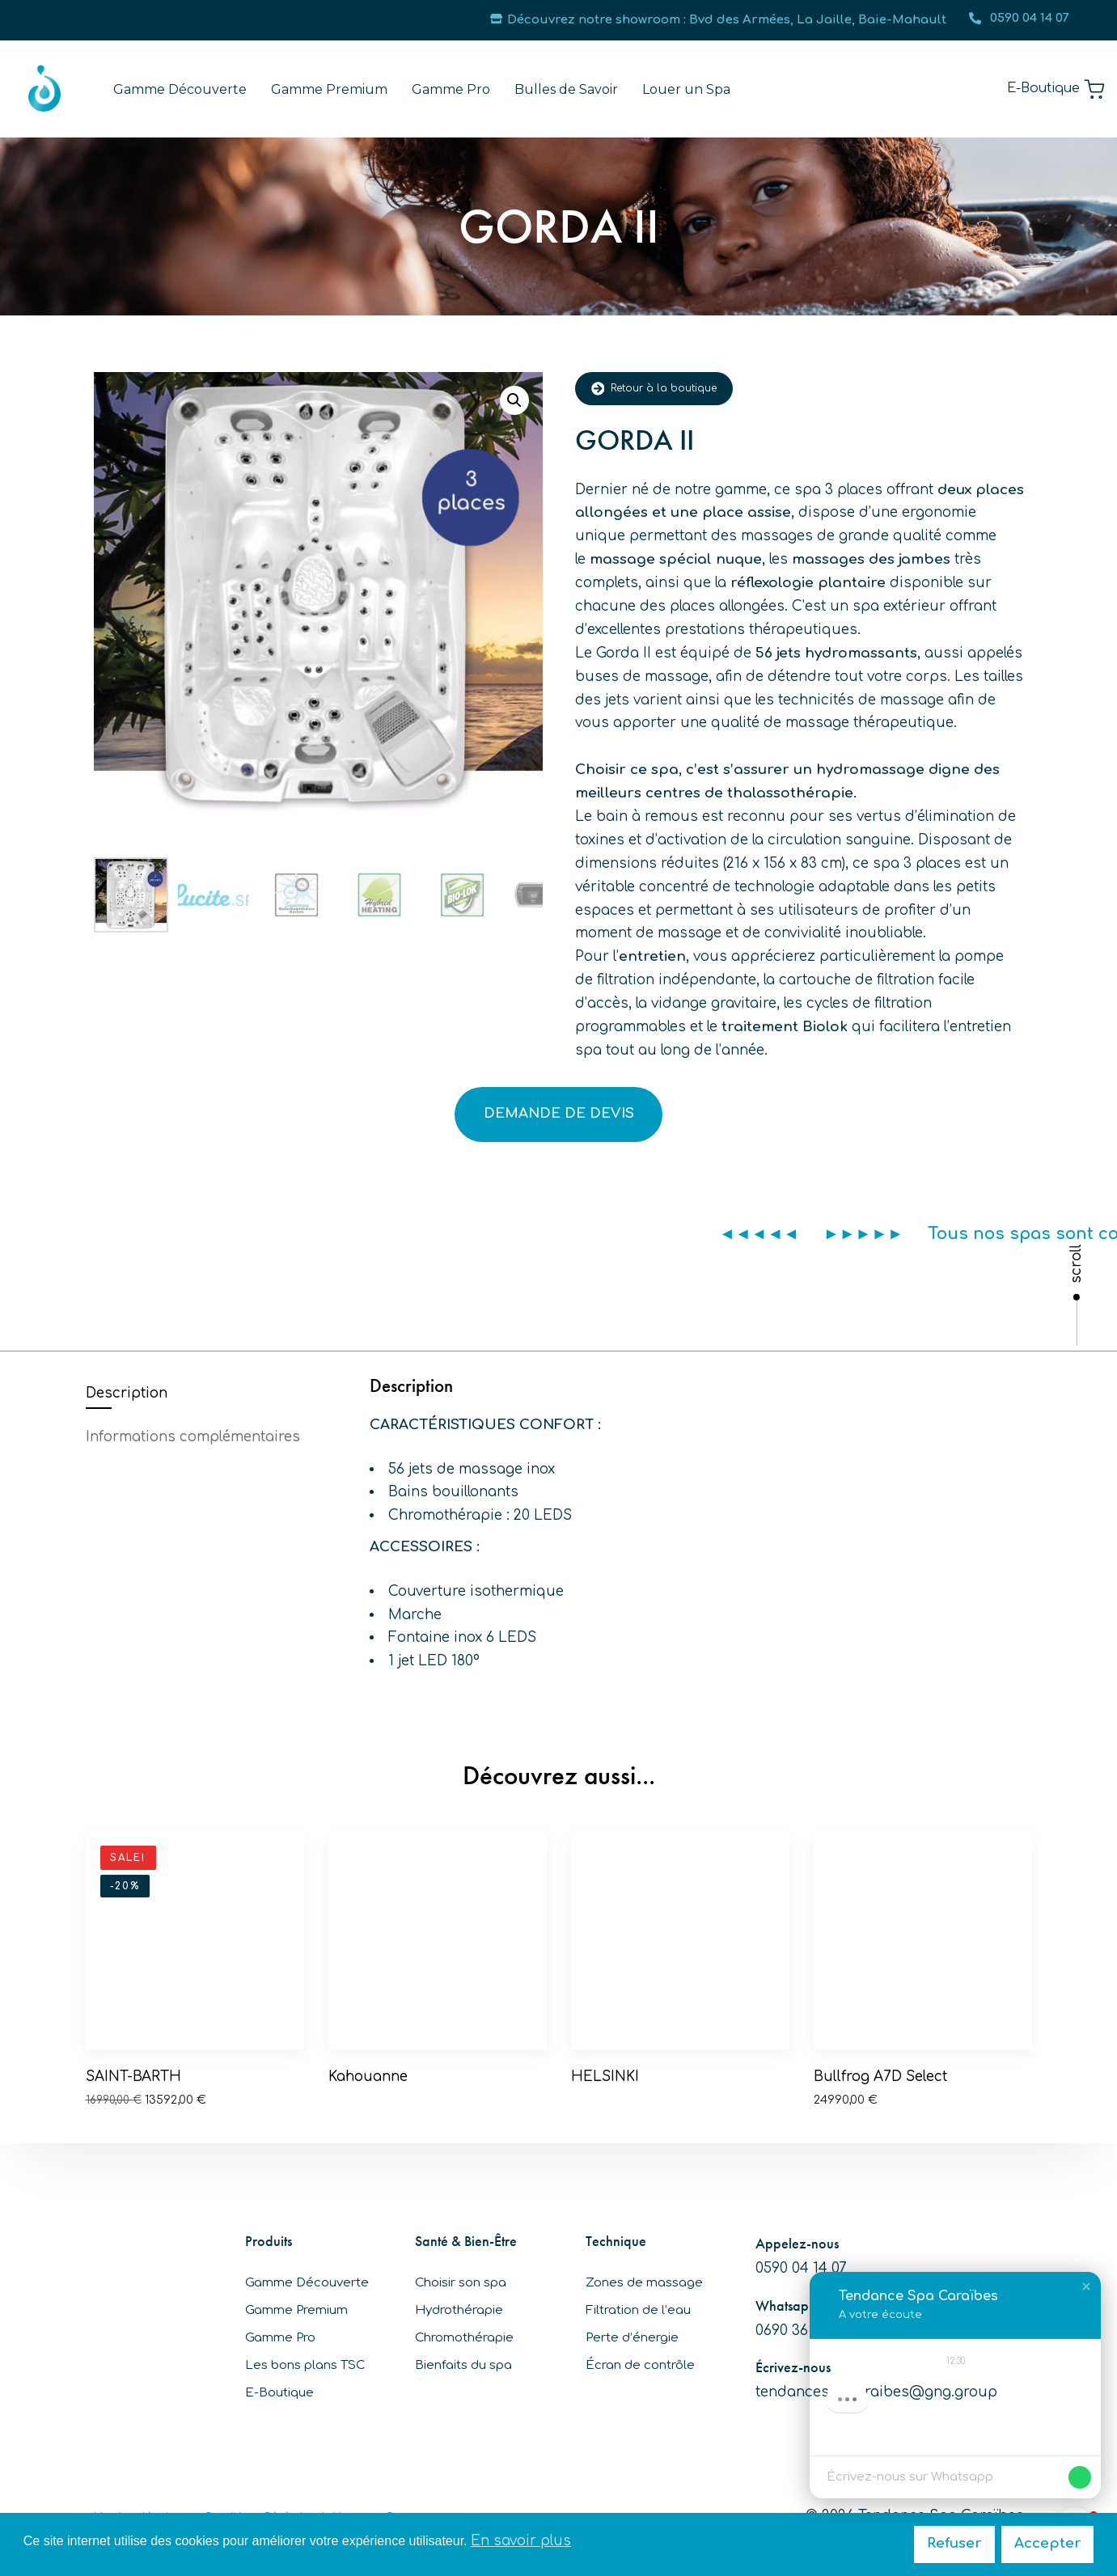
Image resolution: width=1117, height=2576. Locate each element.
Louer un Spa (686, 89)
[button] (514, 400)
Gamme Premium (329, 89)
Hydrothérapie (459, 2310)
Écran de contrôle (640, 2365)
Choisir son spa (460, 2283)
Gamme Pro (451, 89)
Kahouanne (368, 2076)
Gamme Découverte (180, 89)
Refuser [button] (954, 2543)
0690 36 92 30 (801, 2330)
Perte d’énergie (632, 2338)
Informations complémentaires (193, 1437)
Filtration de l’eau (638, 2310)
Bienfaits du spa (463, 2365)
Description (126, 1393)
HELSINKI (605, 2076)
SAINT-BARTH (133, 2076)
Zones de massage (644, 2283)
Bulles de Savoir (566, 89)
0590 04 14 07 (1018, 18)
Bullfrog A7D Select (880, 2076)
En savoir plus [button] (521, 2541)
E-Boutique (279, 2393)
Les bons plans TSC (305, 2365)
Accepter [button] (1047, 2543)
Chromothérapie (464, 2338)
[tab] (216, 1394)
